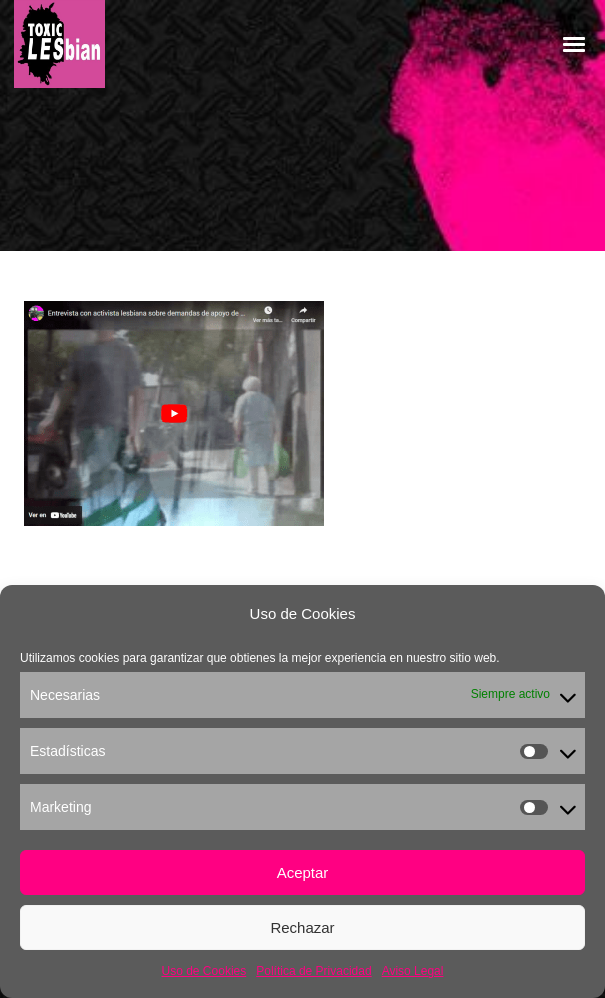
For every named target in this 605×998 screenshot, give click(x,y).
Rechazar (302, 927)
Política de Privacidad (313, 971)
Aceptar (303, 872)
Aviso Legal (413, 971)
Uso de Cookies (204, 971)
